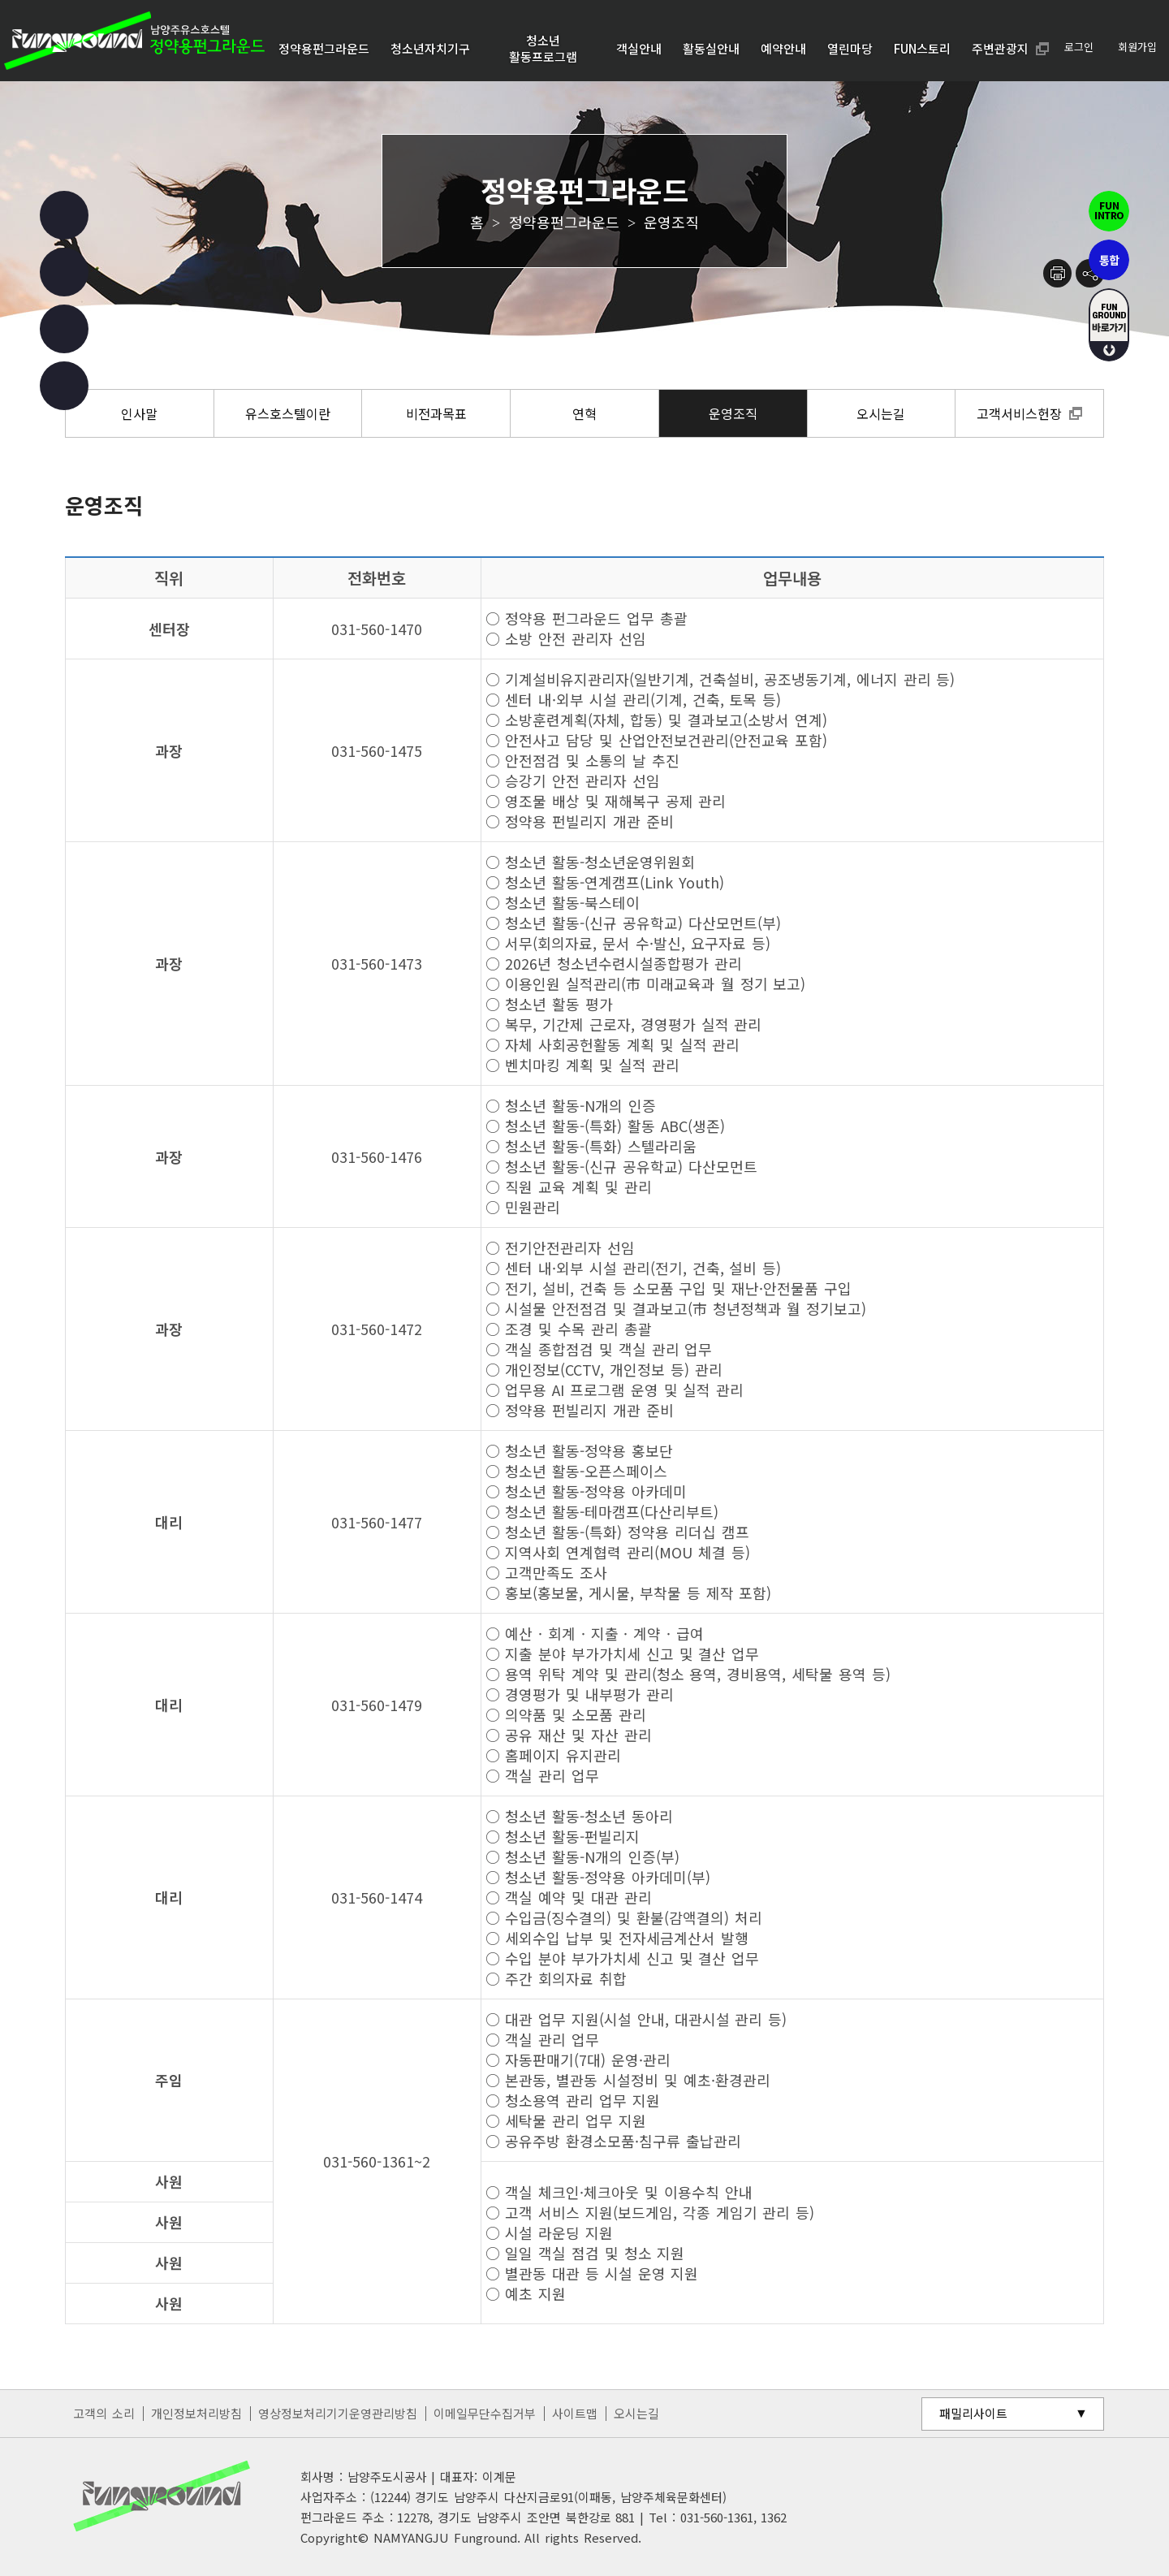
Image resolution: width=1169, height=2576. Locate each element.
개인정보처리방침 (196, 2413)
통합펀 (1109, 260)
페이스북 (64, 215)
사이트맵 (574, 2413)
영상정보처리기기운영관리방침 (337, 2413)
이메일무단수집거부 (485, 2413)
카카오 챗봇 (64, 385)
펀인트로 (1109, 211)
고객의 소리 (104, 2413)
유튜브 (64, 329)
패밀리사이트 (973, 2413)
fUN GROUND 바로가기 (1109, 324)
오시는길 (636, 2413)
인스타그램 (64, 272)
